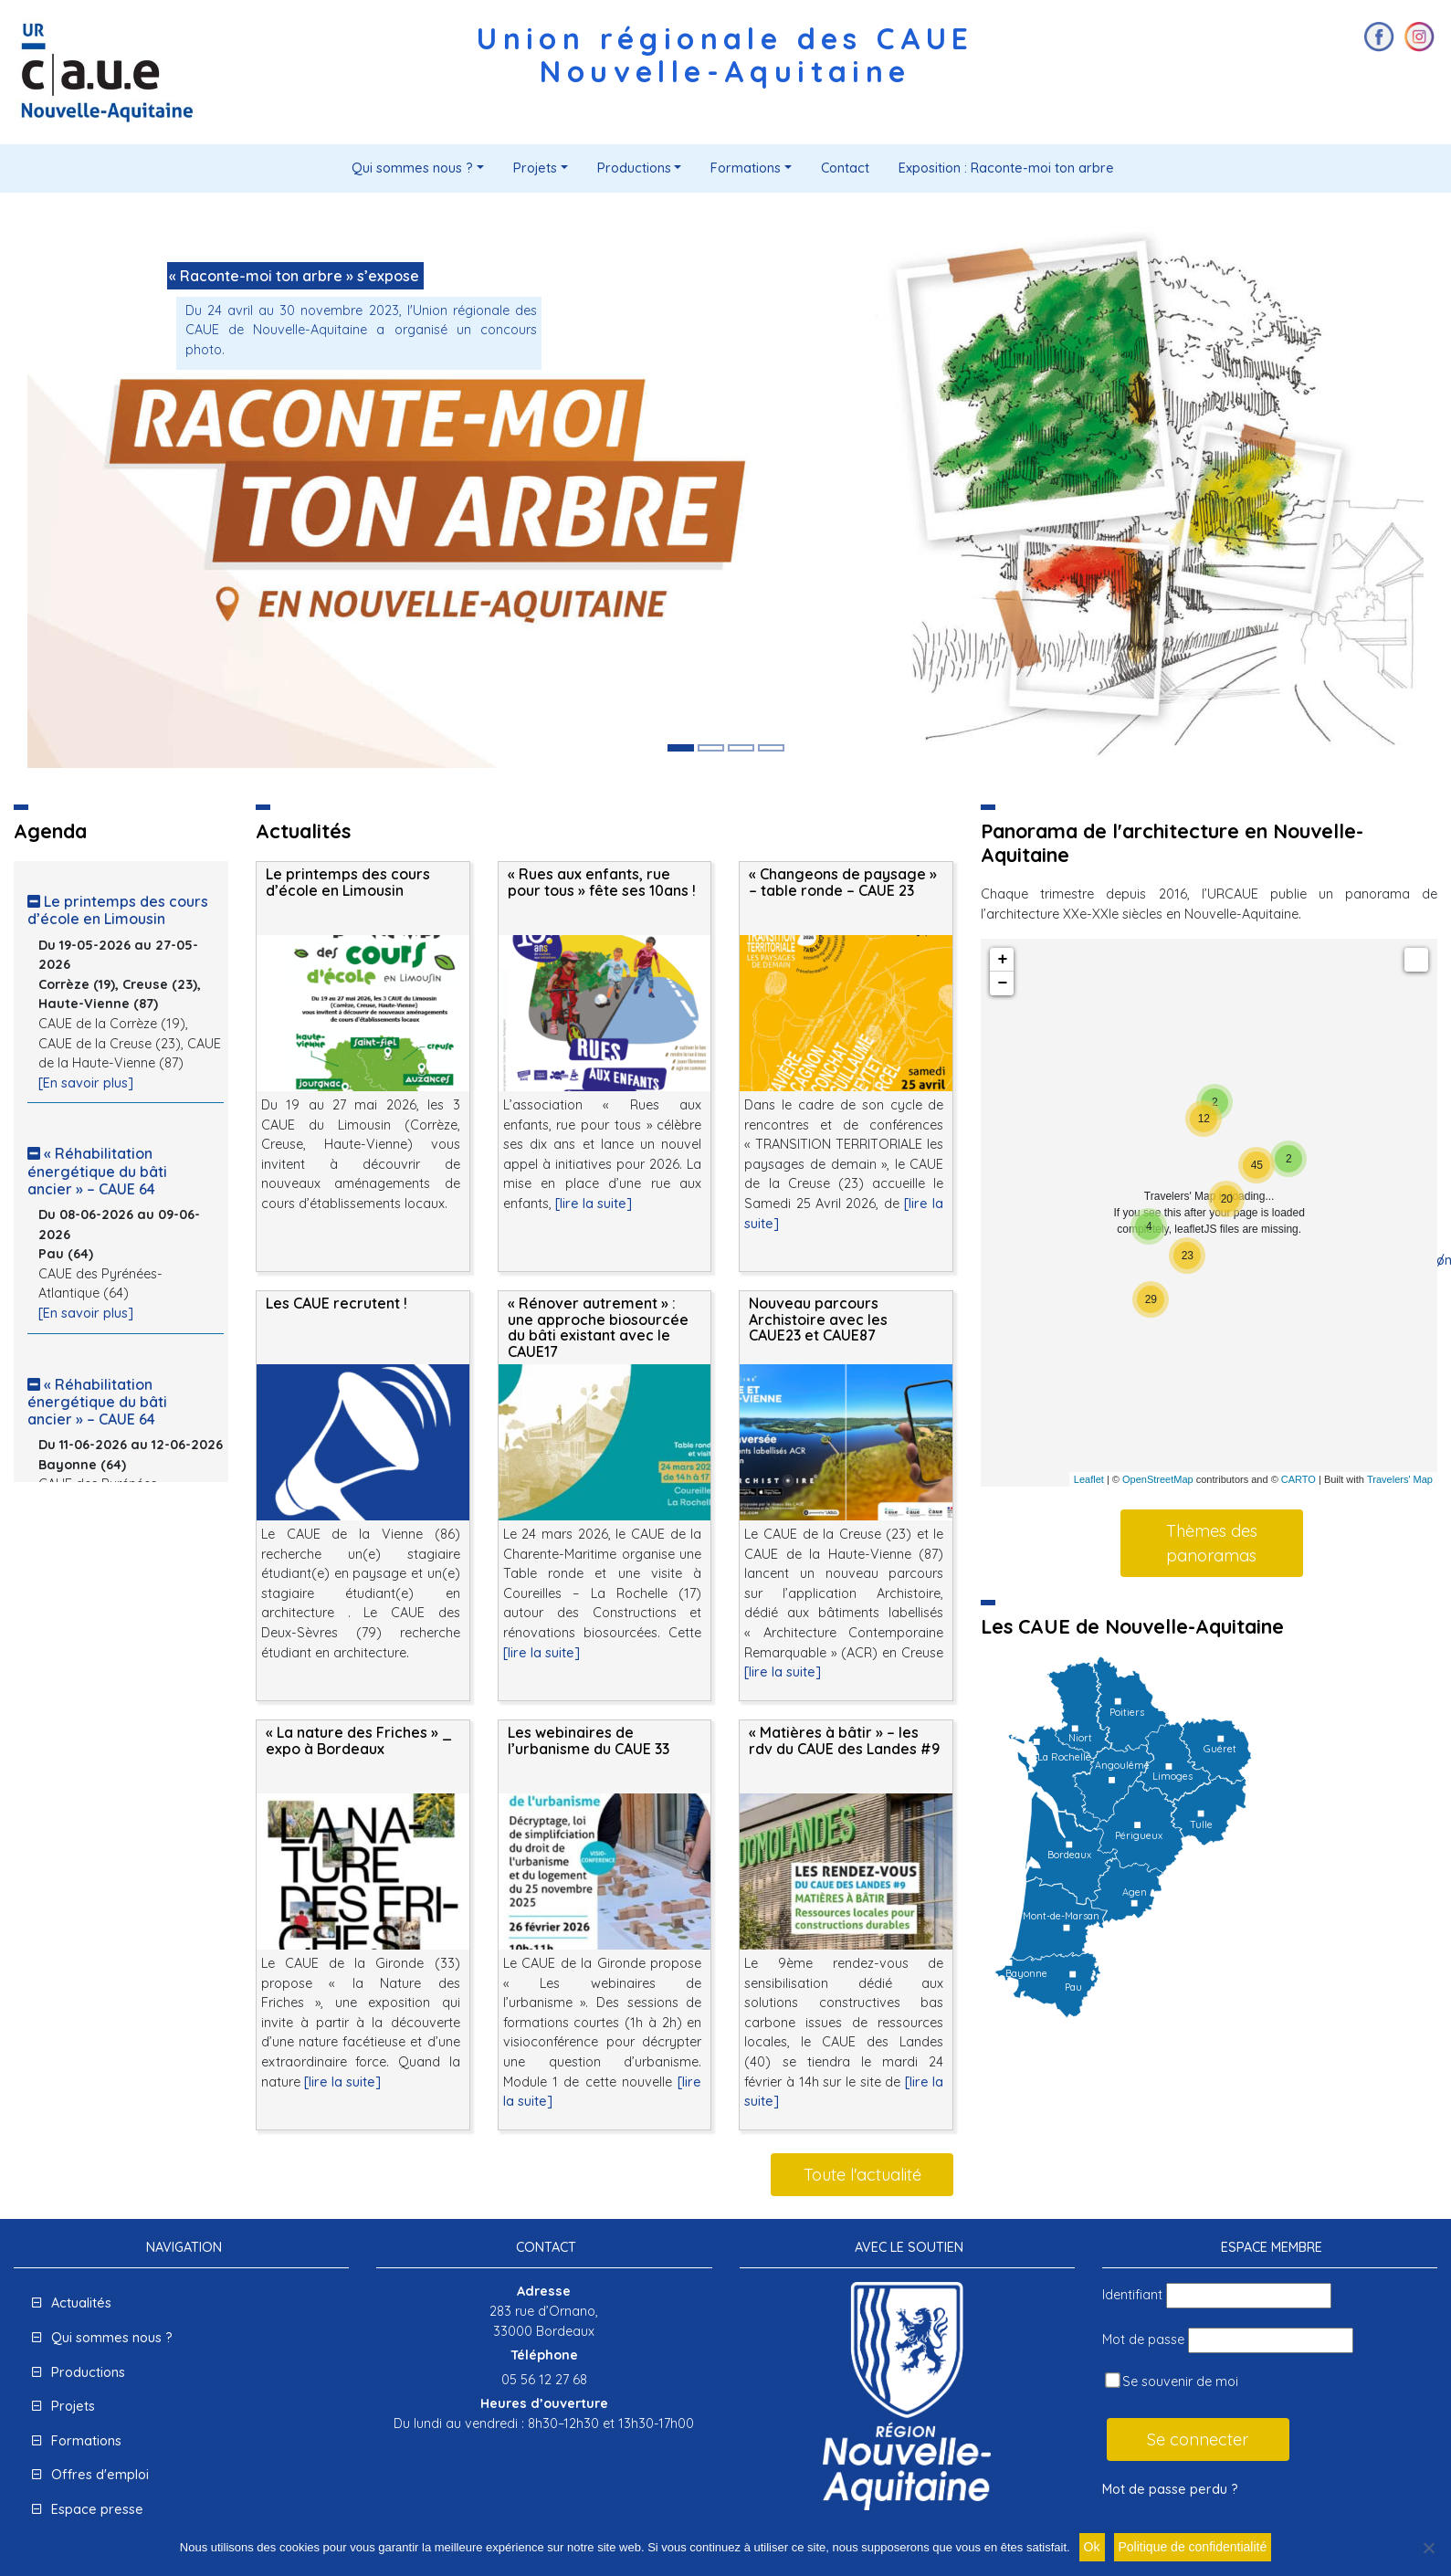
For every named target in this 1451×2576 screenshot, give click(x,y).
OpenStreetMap (1157, 1479)
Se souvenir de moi (1171, 2381)
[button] (132, 494)
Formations (745, 168)
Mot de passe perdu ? (1170, 2489)
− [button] (1002, 983)
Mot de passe (1143, 2339)
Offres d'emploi (100, 2474)
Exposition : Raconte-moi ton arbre (1006, 168)
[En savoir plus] (85, 1083)
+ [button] (1002, 960)
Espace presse (97, 2509)
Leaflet (1089, 1479)
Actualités (81, 2303)
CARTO (1298, 1479)
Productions (634, 168)
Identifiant (1132, 2295)
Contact (845, 168)
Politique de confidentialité (1193, 2546)
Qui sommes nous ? (412, 168)
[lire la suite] (593, 1203)
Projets (535, 168)
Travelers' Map (1400, 1479)
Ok (1092, 2546)
